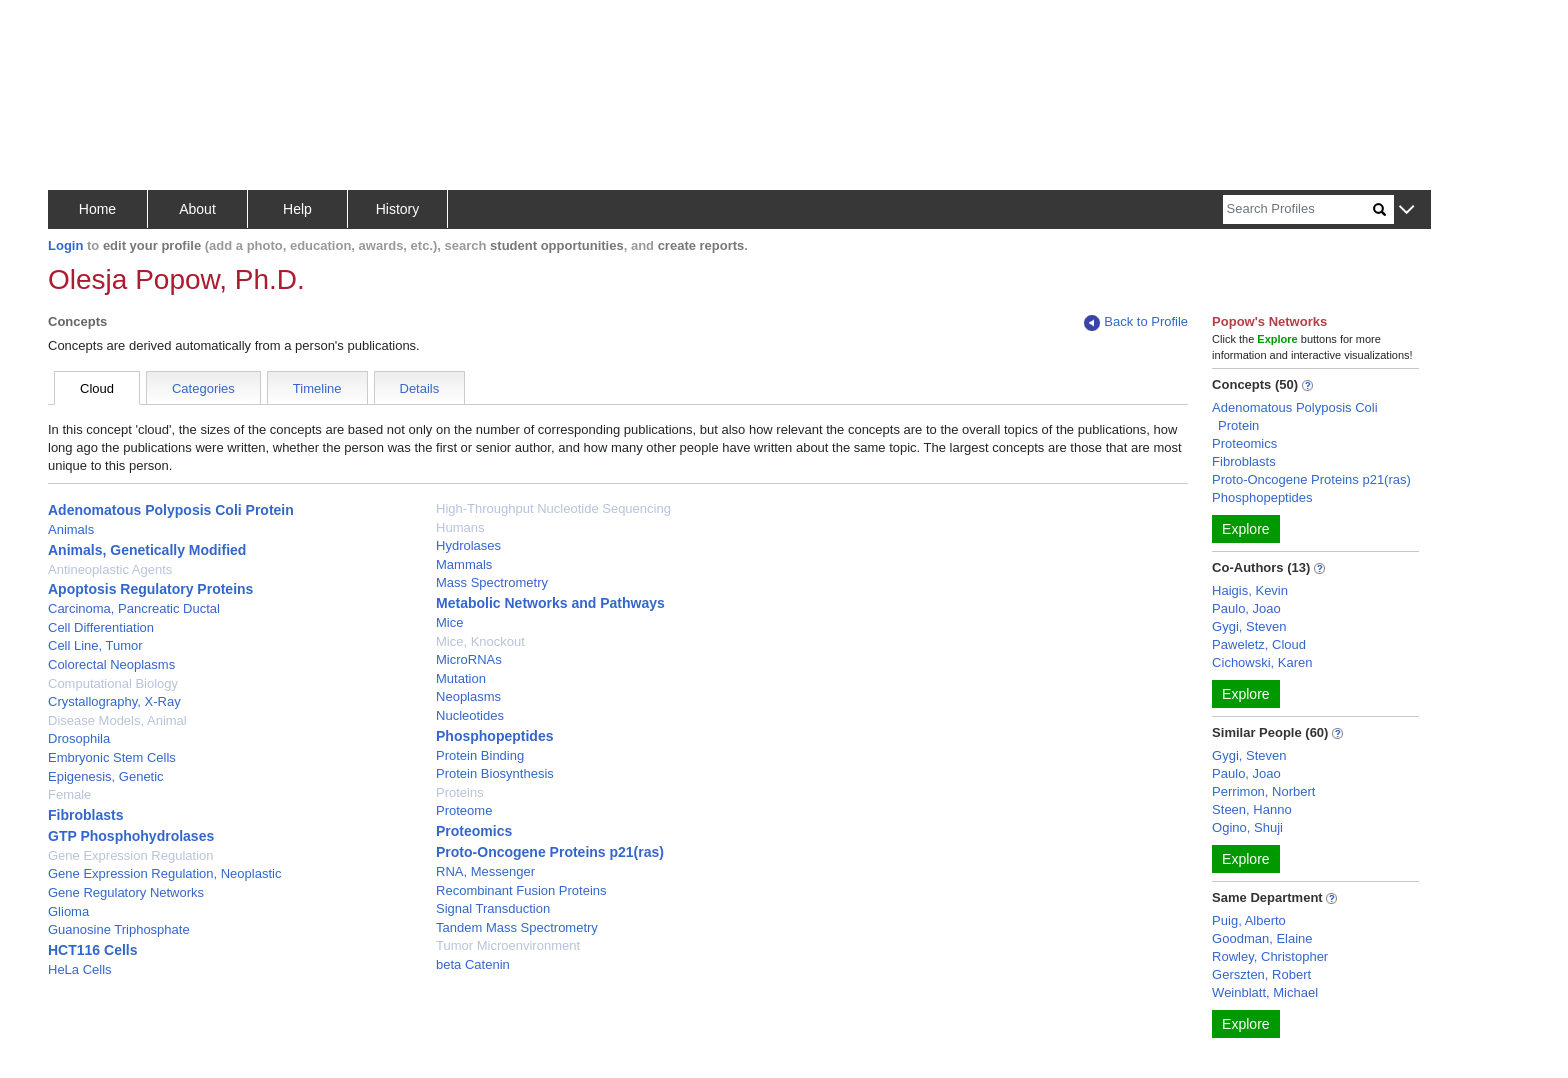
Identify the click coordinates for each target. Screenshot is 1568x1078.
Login (65, 245)
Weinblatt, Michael (1265, 992)
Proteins (460, 792)
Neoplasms (468, 696)
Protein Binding (480, 755)
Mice (449, 622)
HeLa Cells (80, 969)
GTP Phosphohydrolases (131, 836)
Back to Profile (1136, 322)
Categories (203, 388)
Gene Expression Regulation (131, 855)
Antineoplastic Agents (110, 569)
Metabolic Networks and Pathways (550, 603)
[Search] (1298, 209)
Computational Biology (113, 683)
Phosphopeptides (494, 736)
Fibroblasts (85, 815)
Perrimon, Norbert (1263, 791)
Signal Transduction (493, 908)
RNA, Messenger (485, 871)
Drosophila (79, 738)
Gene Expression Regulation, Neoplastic (164, 873)
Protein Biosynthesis (495, 773)
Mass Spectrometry (492, 582)
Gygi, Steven (1249, 626)
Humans (460, 527)
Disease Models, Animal (117, 720)
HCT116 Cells (92, 950)
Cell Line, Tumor (95, 645)
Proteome (464, 810)
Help (297, 209)
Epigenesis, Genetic (106, 776)
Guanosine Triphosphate (119, 929)
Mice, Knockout (480, 641)
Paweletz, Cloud (1259, 644)
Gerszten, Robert (1261, 974)
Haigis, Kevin (1250, 590)
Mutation (461, 678)
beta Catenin (473, 964)
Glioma (68, 911)
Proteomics (474, 831)
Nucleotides (470, 715)
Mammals (464, 564)
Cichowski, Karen (1262, 662)
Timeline (317, 388)
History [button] (398, 209)
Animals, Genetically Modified (147, 550)
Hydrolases (468, 545)
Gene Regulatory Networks (126, 892)
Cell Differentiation (101, 627)
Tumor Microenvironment (508, 945)
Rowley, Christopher (1270, 956)
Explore (1245, 529)
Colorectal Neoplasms (111, 664)
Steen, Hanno (1252, 809)
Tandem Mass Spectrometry (517, 927)
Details (420, 388)
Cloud (97, 388)
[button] (1406, 210)
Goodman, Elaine (1262, 938)
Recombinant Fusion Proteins (521, 890)
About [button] (197, 209)
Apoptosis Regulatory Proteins (150, 589)
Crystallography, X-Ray (114, 701)
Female (69, 794)
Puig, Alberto (1249, 920)
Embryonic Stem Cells (112, 757)
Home (97, 209)
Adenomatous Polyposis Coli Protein (171, 510)
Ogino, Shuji (1247, 827)
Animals (71, 529)
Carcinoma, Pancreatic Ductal (134, 608)
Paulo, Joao (1246, 608)
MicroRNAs (469, 659)
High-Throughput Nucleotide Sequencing (553, 508)
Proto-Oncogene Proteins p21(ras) (550, 852)
